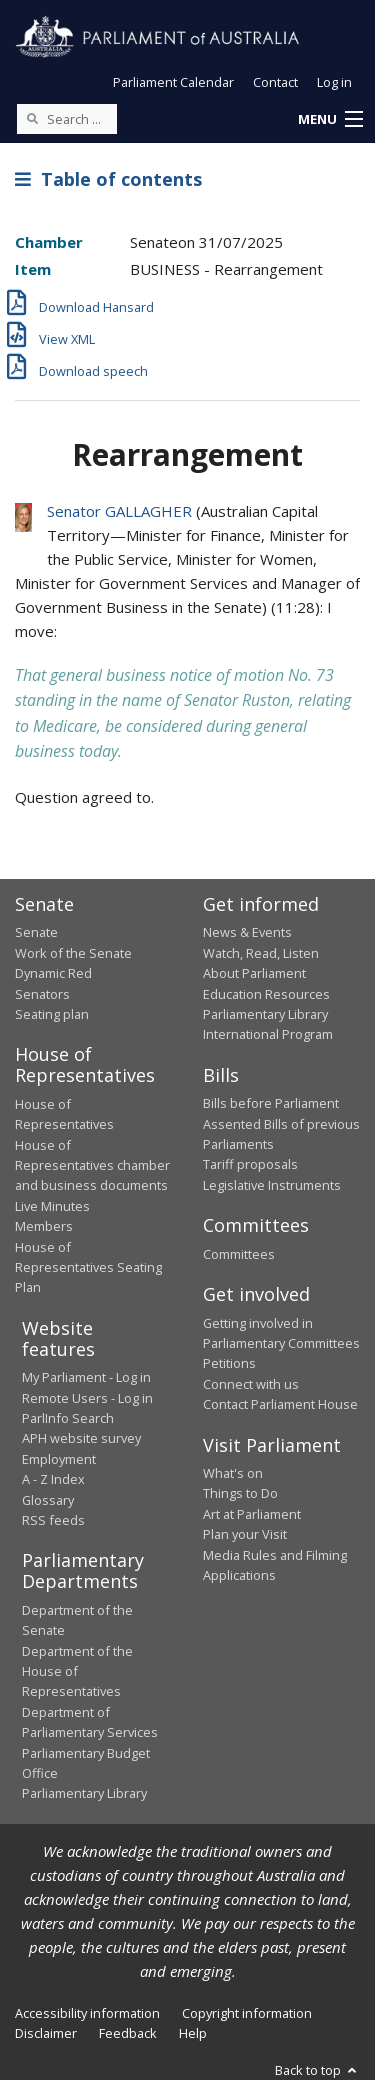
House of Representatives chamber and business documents (92, 1165)
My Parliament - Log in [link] (86, 1377)
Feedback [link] (128, 2033)
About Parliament (254, 973)
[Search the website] (67, 119)
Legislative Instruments (272, 1185)
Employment (59, 1459)
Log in (334, 82)
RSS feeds (53, 1520)
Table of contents (108, 179)
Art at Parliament (252, 1514)
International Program (268, 1034)
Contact (275, 82)
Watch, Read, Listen (261, 953)
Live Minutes (52, 1206)
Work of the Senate (73, 953)
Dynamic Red (53, 973)
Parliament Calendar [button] (173, 82)
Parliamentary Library (265, 1014)
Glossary (48, 1500)
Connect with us (251, 1384)
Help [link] (193, 2033)
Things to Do (240, 1493)
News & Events (247, 932)
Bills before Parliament (271, 1103)
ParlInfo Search (68, 1418)
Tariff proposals (250, 1164)
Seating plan (52, 1014)
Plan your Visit (245, 1534)
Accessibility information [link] (87, 2013)
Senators (42, 994)
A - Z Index (53, 1479)
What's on (233, 1473)
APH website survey (81, 1438)
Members (44, 1226)
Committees (239, 1254)
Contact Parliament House (280, 1404)
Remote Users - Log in (87, 1398)
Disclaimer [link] (46, 2033)
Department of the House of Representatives (77, 1671)
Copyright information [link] (247, 2013)
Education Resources (266, 994)
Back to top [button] (317, 2070)
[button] (330, 120)
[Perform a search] (32, 118)
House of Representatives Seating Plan (88, 1267)
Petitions (229, 1363)
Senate (36, 932)
